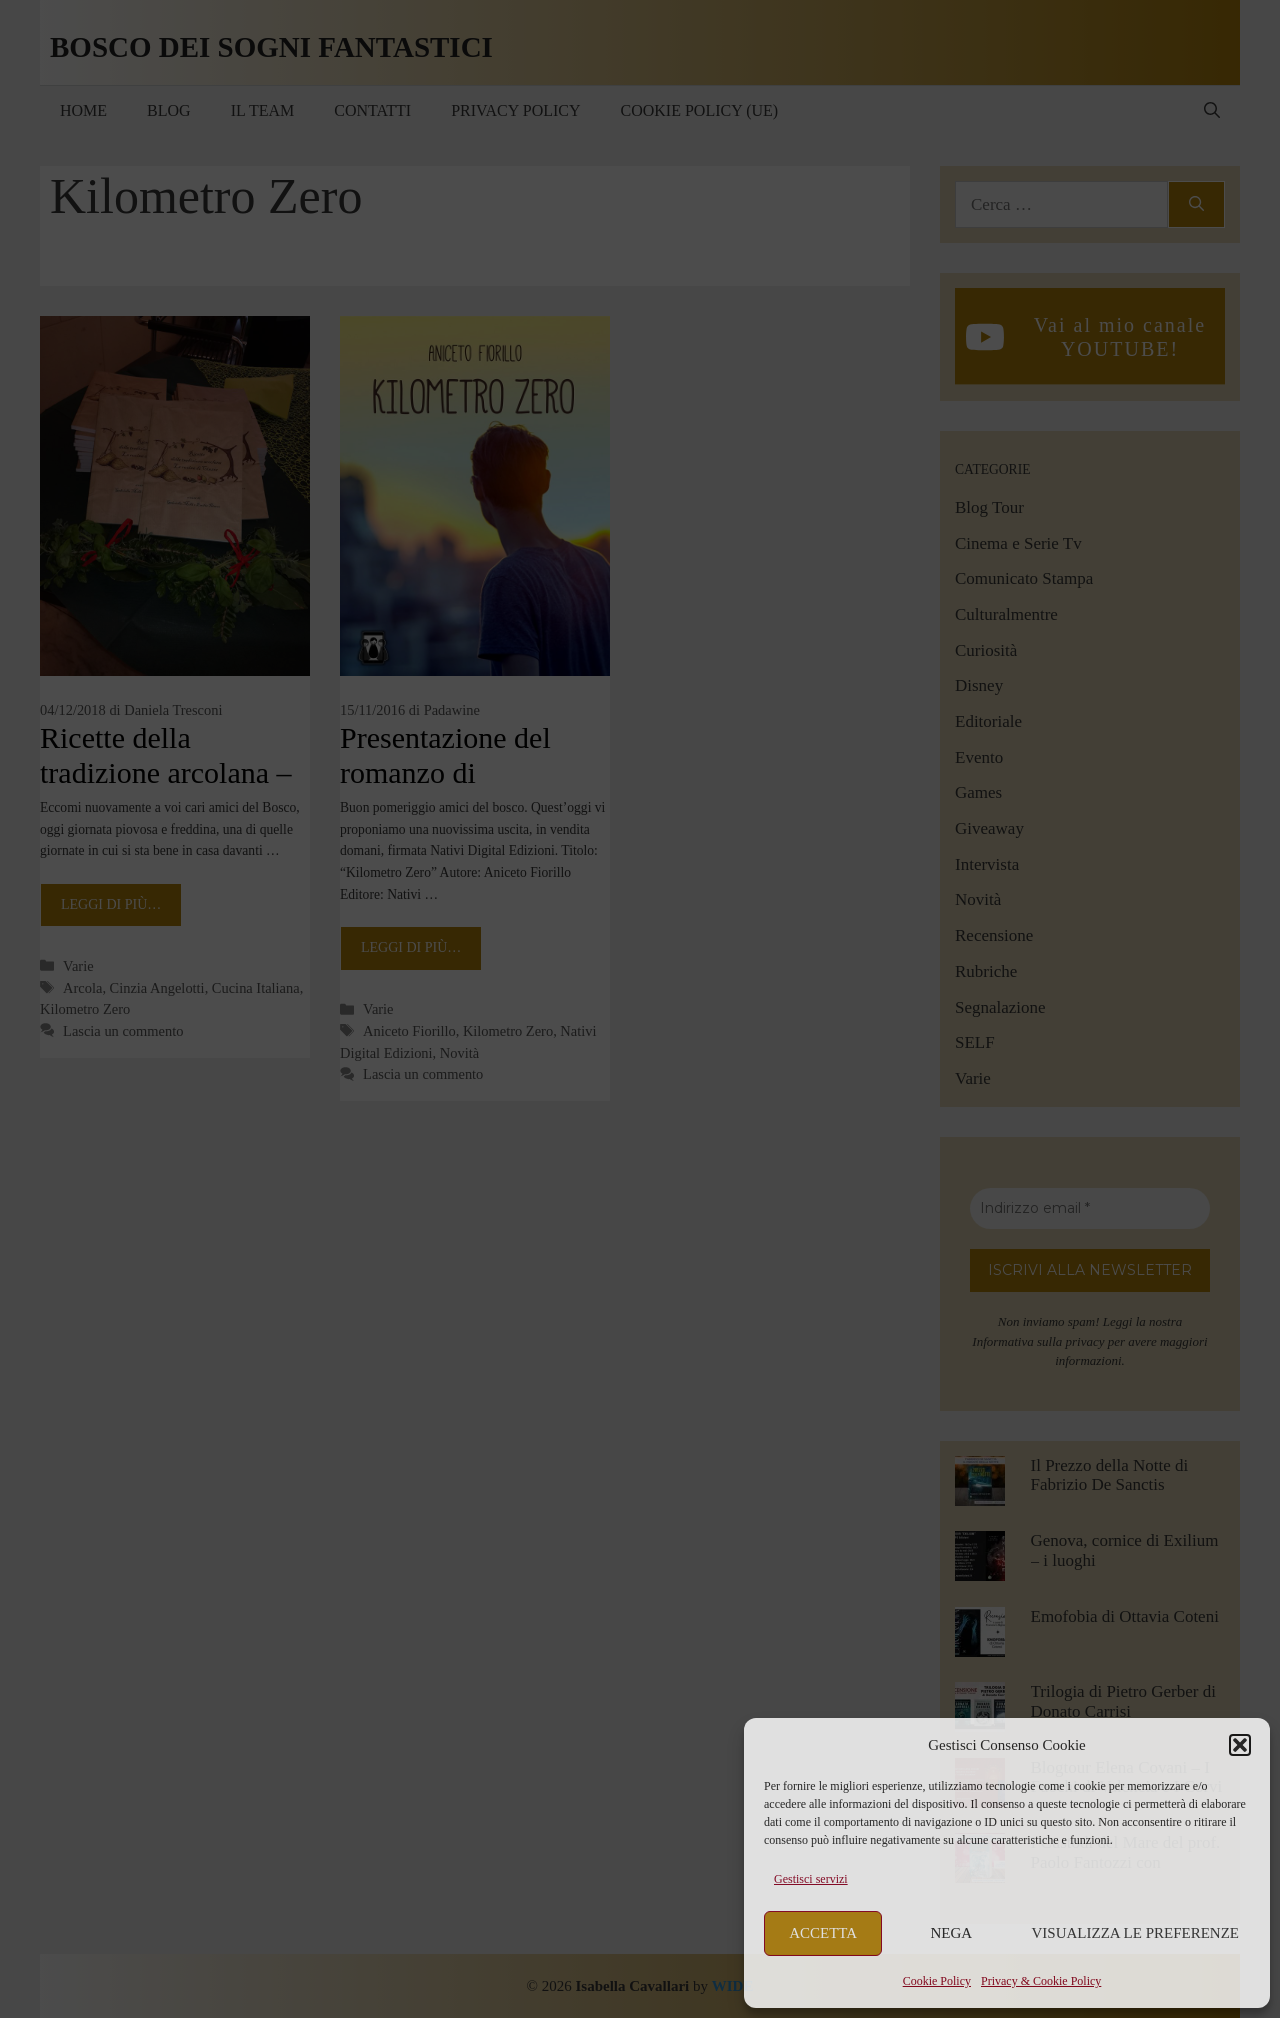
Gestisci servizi (811, 1879)
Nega (952, 1933)
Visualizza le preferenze (1136, 1933)
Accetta (823, 1933)
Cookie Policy (937, 1981)
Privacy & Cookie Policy (1041, 1981)
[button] (1240, 1745)
